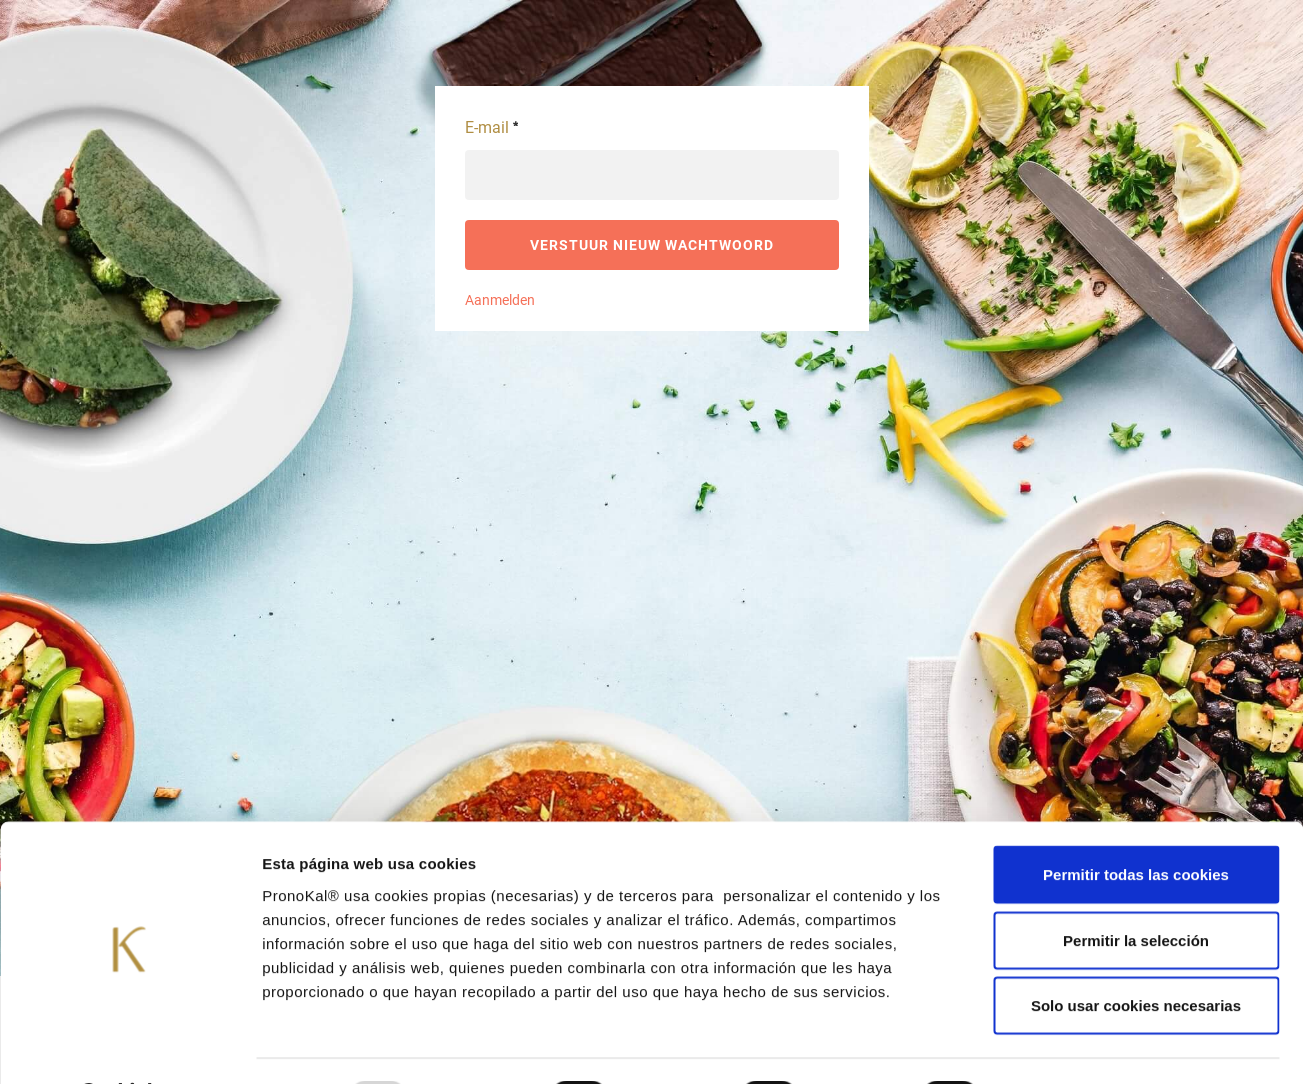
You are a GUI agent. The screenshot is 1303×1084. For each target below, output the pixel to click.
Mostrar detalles (1074, 1044)
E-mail (492, 127)
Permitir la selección (1136, 887)
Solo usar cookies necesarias (1136, 952)
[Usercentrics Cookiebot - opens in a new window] (129, 1045)
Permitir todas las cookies (1136, 821)
